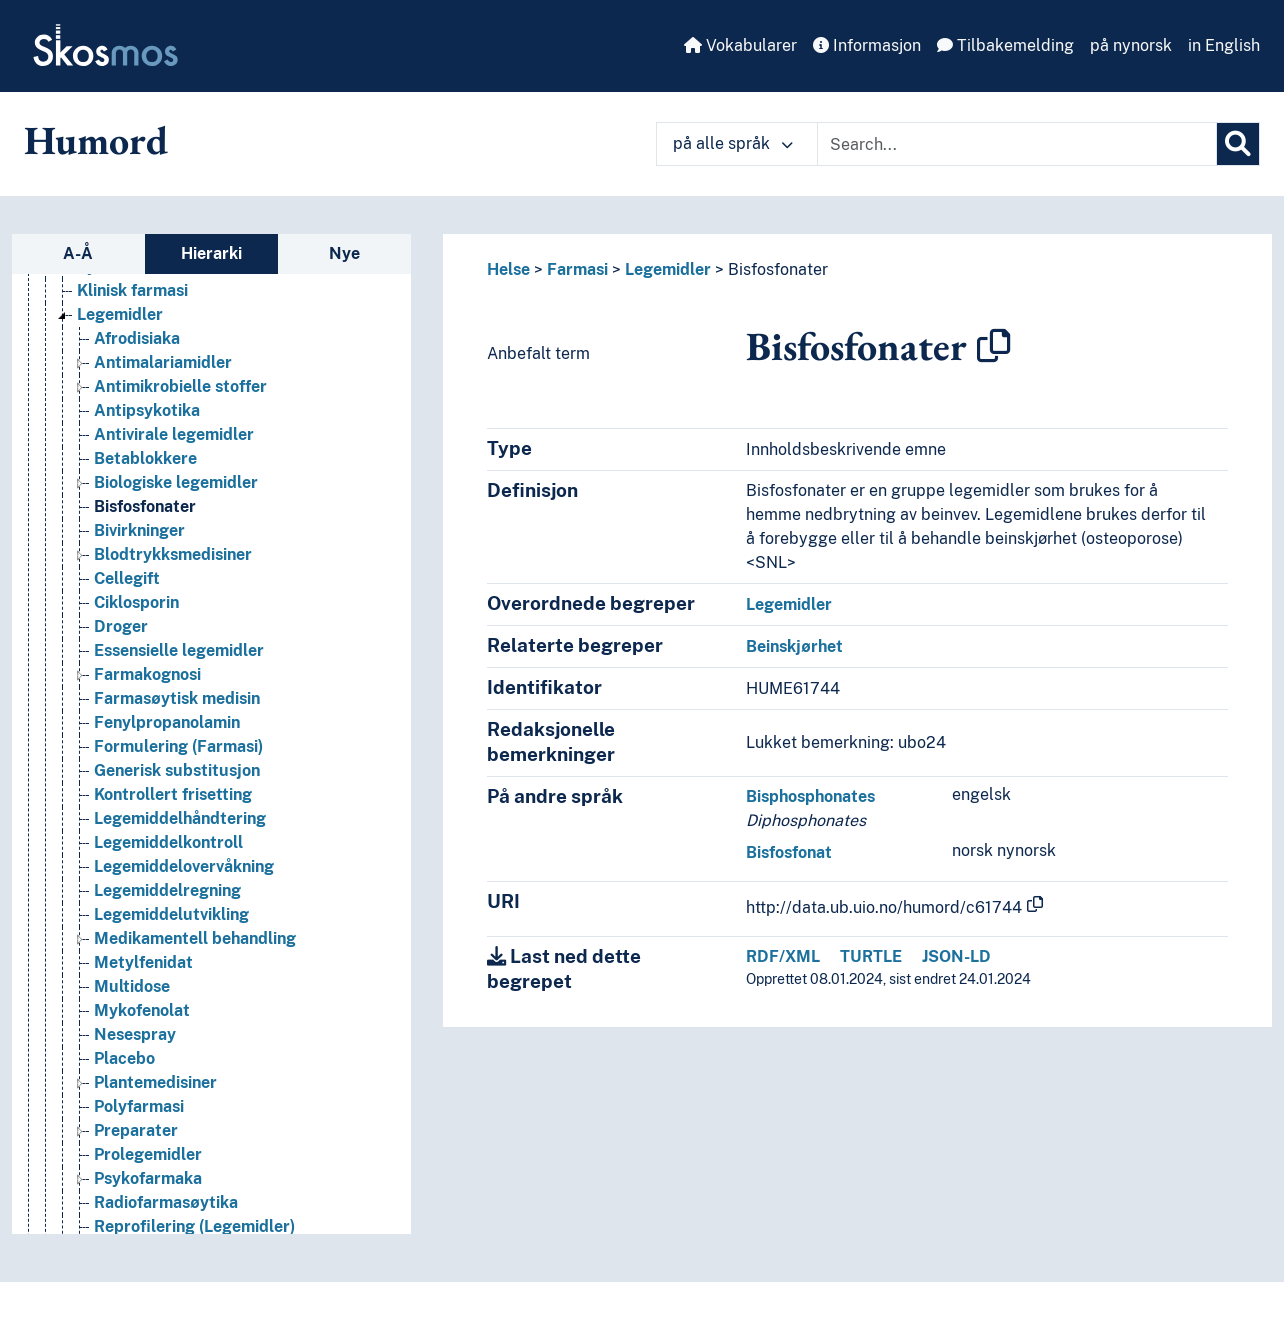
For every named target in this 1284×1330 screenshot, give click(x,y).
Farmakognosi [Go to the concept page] (147, 674)
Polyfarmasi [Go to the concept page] (139, 1106)
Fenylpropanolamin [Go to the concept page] (167, 722)
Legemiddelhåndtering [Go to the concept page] (180, 818)
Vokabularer (740, 45)
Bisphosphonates (810, 796)
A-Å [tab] (78, 253)
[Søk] (1238, 144)
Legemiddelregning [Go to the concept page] (167, 890)
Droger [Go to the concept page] (121, 626)
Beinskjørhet (794, 646)
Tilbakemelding (1005, 45)
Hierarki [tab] (211, 253)
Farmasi (577, 269)
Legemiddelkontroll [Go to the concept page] (168, 842)
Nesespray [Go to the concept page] (135, 1034)
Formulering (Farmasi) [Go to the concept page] (178, 746)
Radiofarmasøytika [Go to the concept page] (166, 1202)
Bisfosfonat (789, 852)
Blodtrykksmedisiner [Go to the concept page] (173, 554)
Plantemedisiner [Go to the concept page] (155, 1082)
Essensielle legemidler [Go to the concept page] (179, 650)
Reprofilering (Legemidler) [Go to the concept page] (194, 1226)
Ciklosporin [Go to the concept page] (136, 602)
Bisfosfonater (778, 269)
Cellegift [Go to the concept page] (127, 578)
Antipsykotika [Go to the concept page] (147, 410)
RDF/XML (783, 956)
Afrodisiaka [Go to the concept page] (137, 338)
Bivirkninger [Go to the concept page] (139, 530)
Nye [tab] (344, 253)
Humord (96, 140)
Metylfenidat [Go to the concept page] (143, 962)
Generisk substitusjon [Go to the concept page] (177, 770)
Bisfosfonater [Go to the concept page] (145, 506)
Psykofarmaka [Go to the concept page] (148, 1178)
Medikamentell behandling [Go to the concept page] (195, 938)
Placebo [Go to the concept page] (124, 1058)
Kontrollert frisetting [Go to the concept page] (173, 794)
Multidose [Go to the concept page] (132, 986)
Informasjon (867, 45)
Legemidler (668, 269)
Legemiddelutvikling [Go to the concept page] (171, 914)
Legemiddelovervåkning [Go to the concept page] (184, 866)
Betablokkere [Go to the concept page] (145, 458)
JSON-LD (956, 956)
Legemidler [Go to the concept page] (120, 314)
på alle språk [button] (733, 143)
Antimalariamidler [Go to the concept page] (163, 362)
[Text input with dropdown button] (1017, 144)
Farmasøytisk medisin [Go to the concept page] (177, 698)
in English (1224, 45)
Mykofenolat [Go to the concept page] (142, 1010)
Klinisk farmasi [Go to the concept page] (132, 290)
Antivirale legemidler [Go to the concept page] (174, 434)
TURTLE (871, 956)
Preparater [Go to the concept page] (136, 1130)
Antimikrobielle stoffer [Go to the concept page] (180, 386)
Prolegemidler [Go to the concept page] (148, 1154)
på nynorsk (1131, 45)
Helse (508, 269)
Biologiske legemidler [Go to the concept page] (176, 482)
